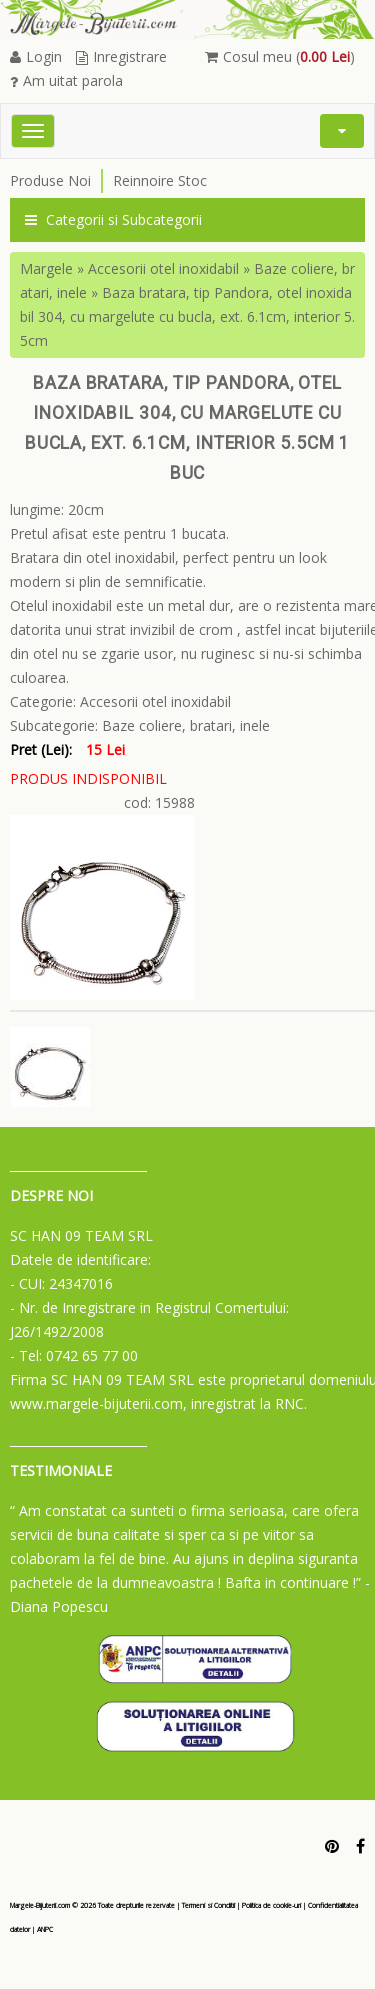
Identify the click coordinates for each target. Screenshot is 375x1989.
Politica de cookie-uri (271, 1905)
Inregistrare (121, 56)
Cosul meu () (280, 56)
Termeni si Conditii (208, 1905)
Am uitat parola (66, 80)
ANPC (45, 1929)
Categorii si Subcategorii (113, 219)
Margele (46, 268)
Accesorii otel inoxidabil (163, 268)
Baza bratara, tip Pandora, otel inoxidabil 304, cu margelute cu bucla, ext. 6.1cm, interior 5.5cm (187, 316)
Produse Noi (50, 180)
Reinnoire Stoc (160, 180)
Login (36, 56)
